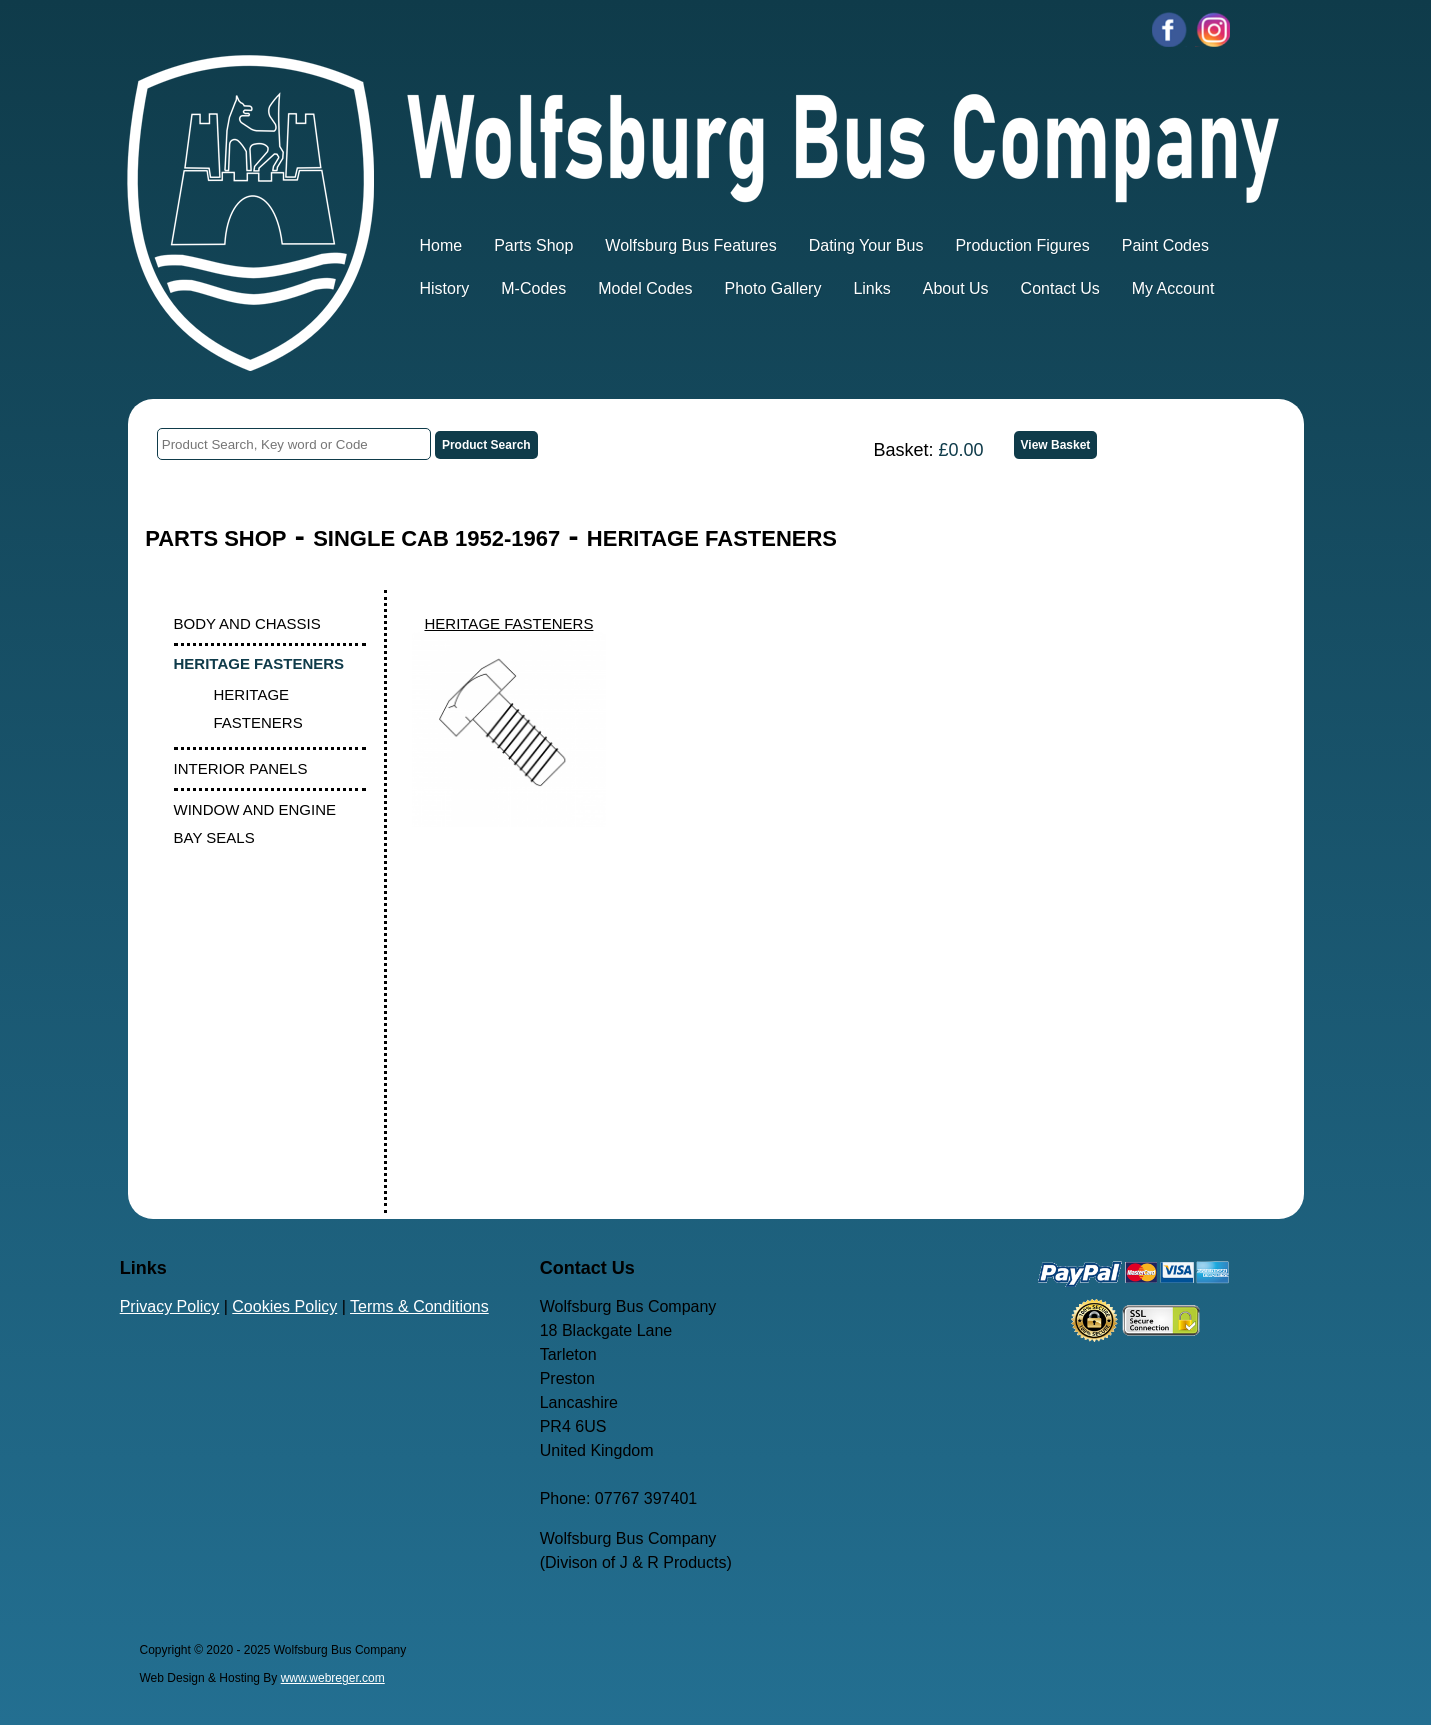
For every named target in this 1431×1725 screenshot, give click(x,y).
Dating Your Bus (866, 245)
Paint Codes (1165, 245)
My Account (1173, 288)
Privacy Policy (170, 1306)
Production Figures (1022, 245)
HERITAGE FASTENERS (712, 538)
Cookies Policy (284, 1306)
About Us (956, 288)
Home (441, 245)
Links (871, 288)
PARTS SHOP (215, 538)
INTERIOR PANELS (241, 768)
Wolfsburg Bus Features (690, 245)
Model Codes (645, 288)
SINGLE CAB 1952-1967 (436, 538)
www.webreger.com (333, 1678)
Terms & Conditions (419, 1306)
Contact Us (1060, 288)
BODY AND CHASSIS (247, 623)
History (445, 288)
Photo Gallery (772, 288)
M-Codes (533, 288)
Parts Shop (533, 245)
